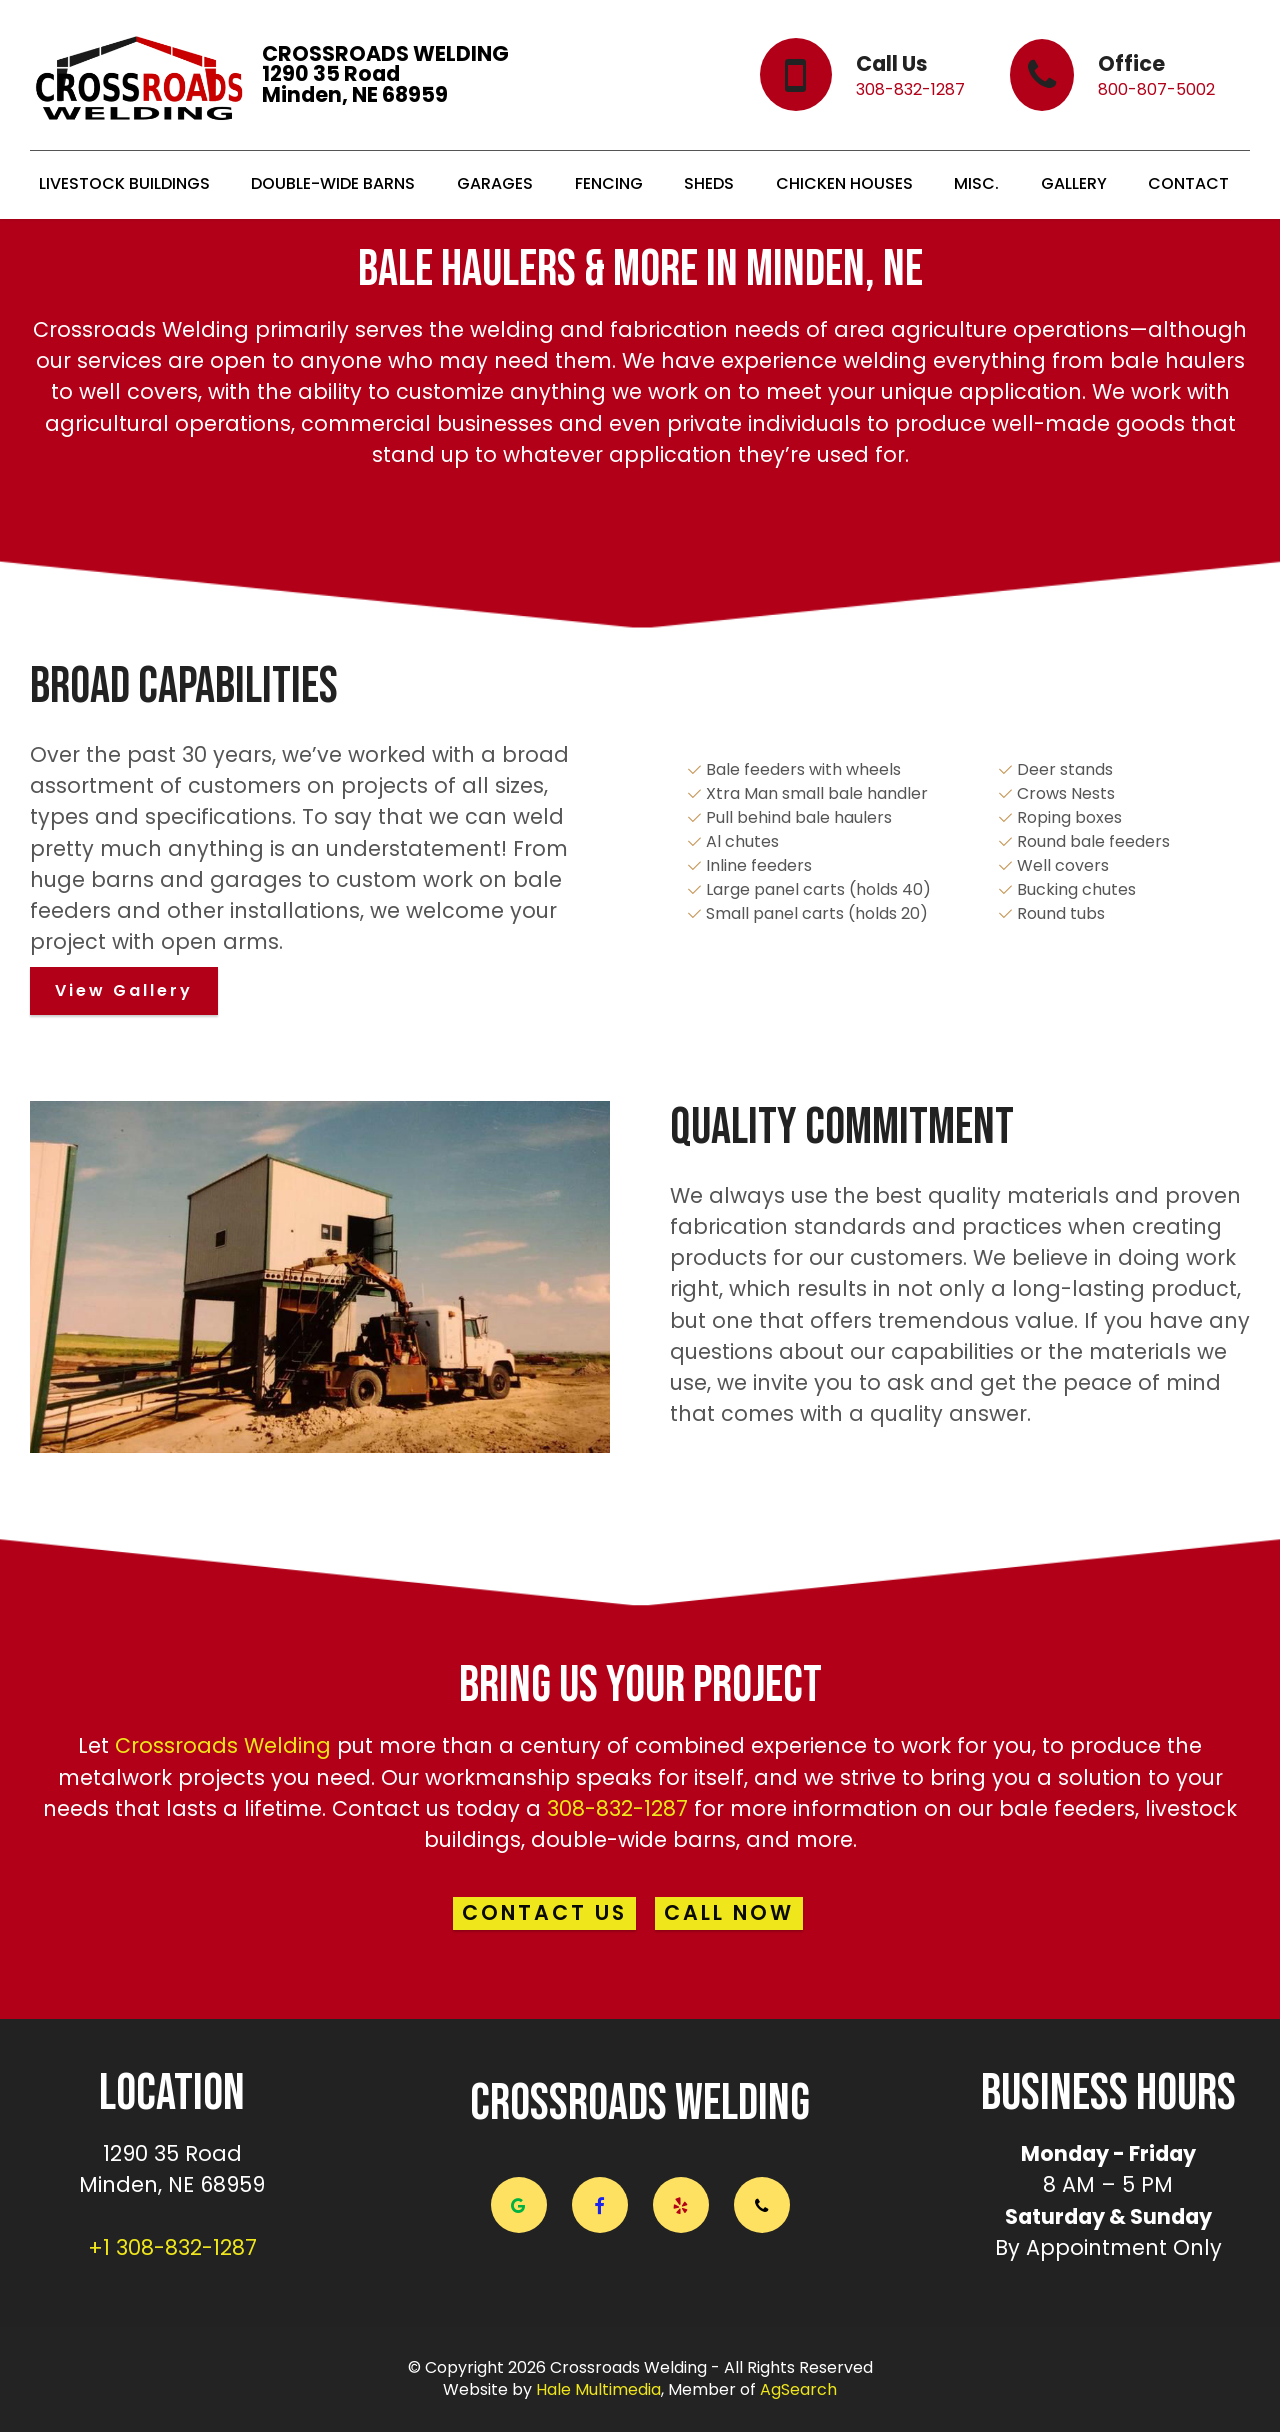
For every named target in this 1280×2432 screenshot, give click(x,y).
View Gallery (124, 990)
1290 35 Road (172, 2153)
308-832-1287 (908, 89)
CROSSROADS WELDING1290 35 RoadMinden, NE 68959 (387, 75)
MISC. (978, 184)
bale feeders (1067, 1808)
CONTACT (1191, 184)
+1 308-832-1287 (172, 2247)
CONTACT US (545, 1913)
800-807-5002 (1154, 89)
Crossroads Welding (223, 1745)
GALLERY (1076, 184)
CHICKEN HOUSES (846, 184)
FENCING (611, 184)
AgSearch (798, 2390)
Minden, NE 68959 (172, 2185)
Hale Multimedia (598, 2390)
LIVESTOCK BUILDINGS (126, 184)
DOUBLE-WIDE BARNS (335, 184)
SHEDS (711, 184)
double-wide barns (633, 1839)
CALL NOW (730, 1913)
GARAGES (497, 184)
